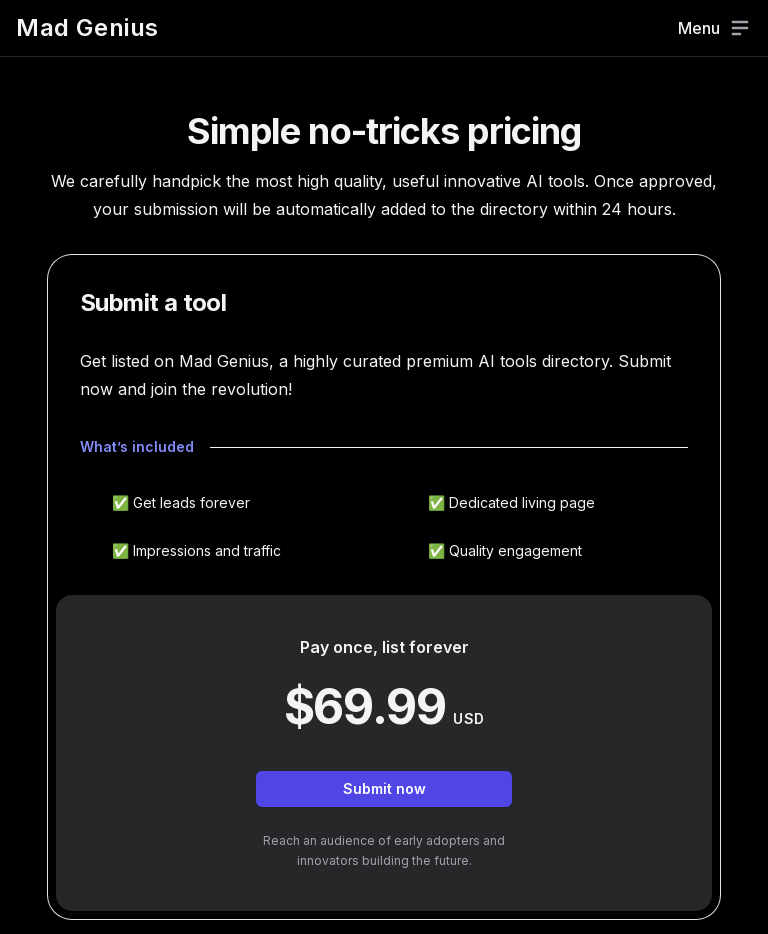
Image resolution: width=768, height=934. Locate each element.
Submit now (384, 788)
